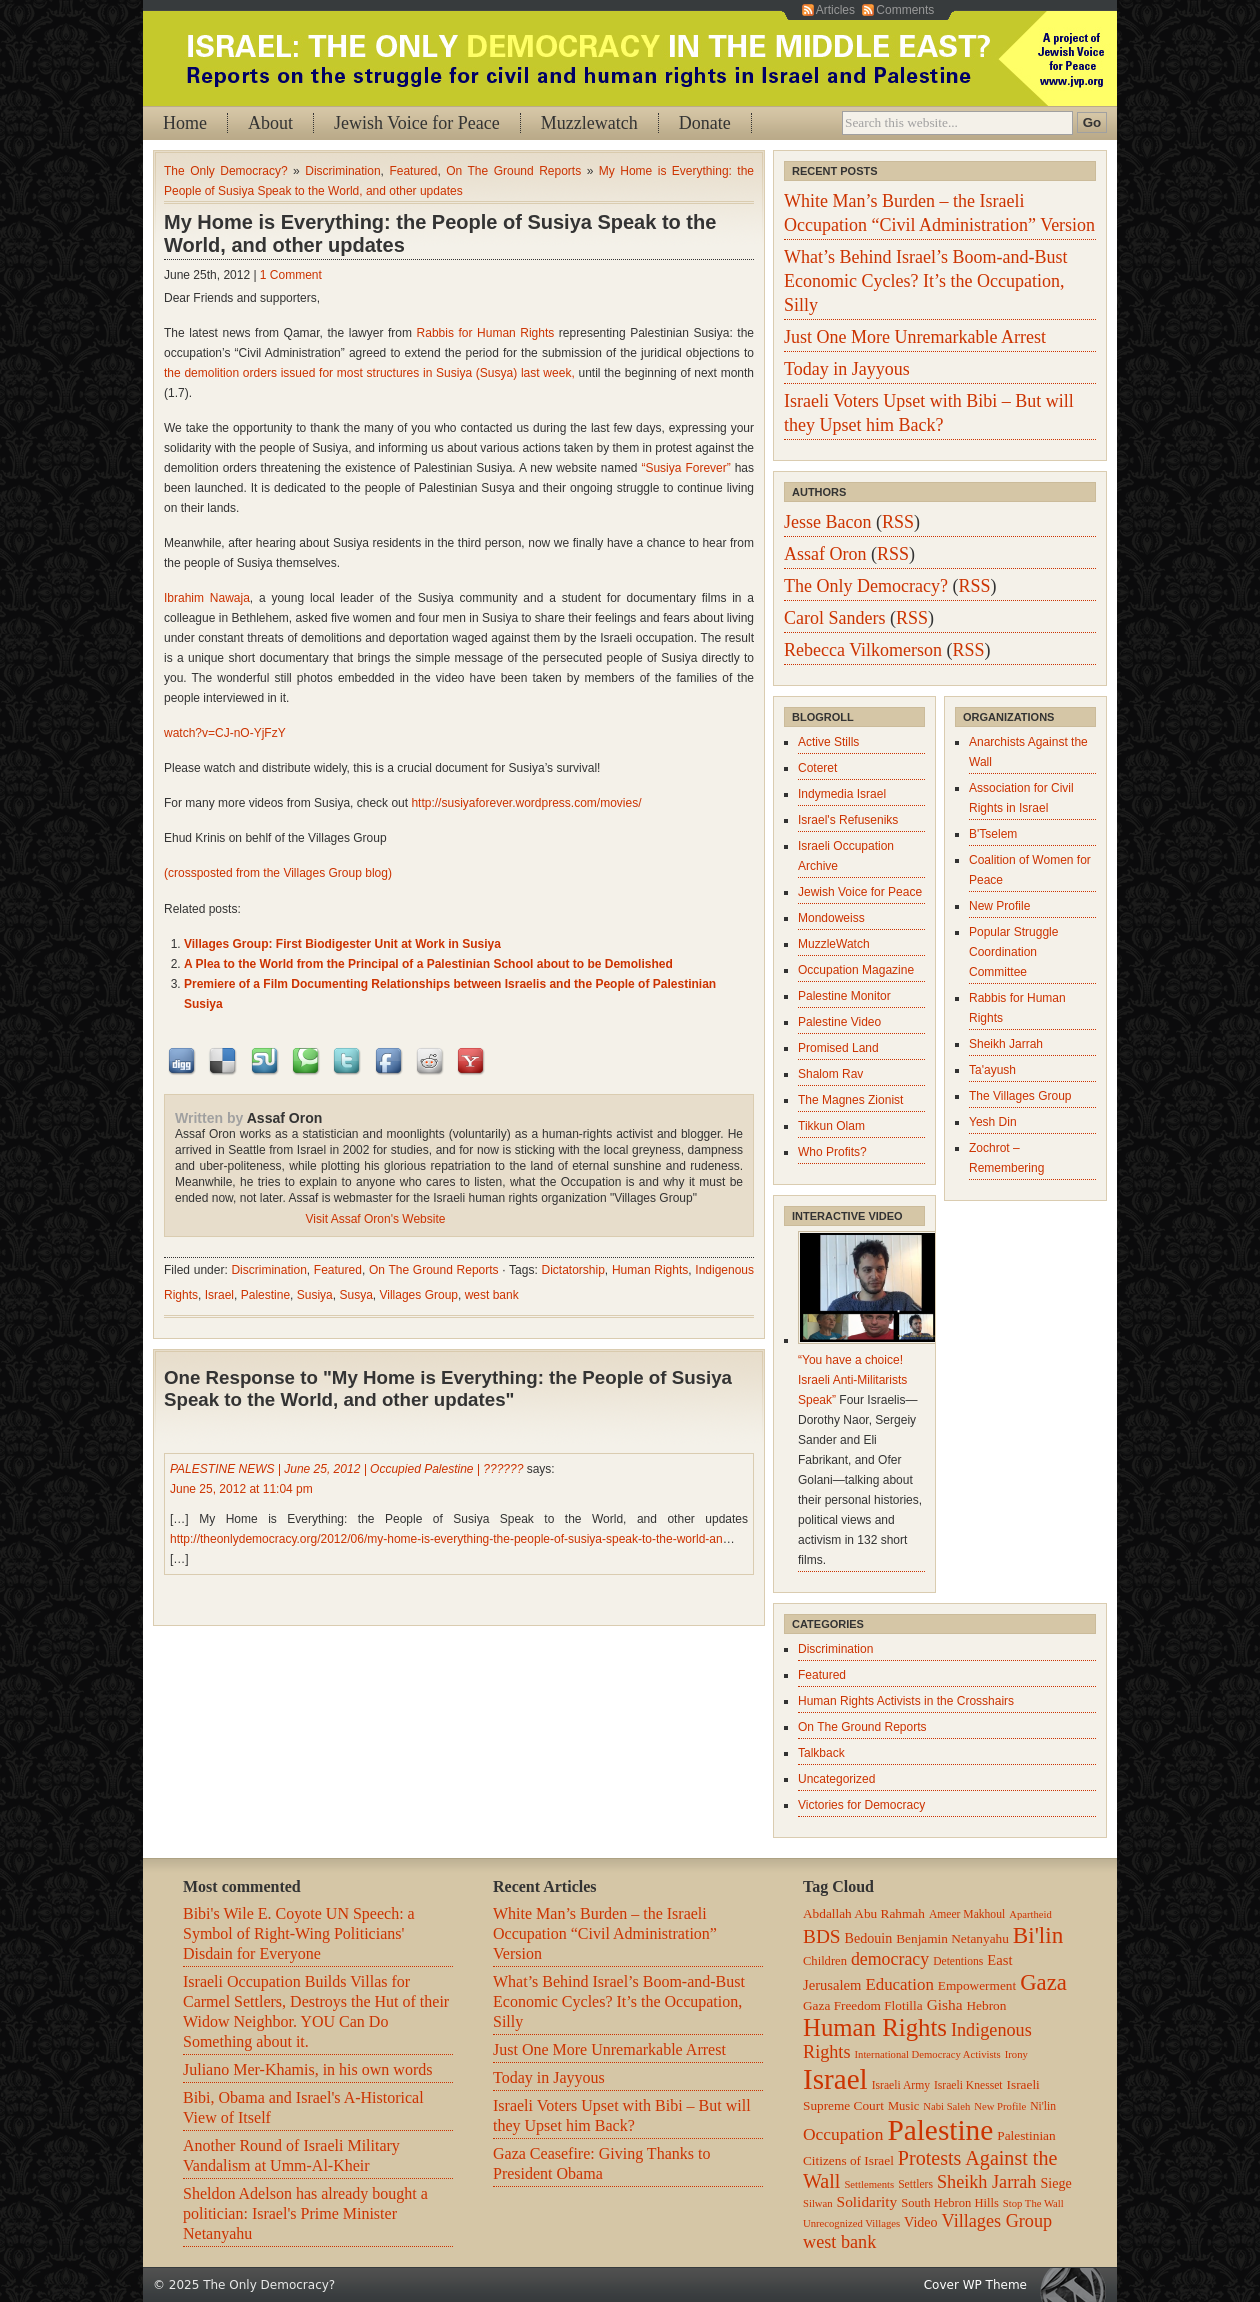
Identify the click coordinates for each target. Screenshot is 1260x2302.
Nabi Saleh (946, 2106)
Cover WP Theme (975, 2285)
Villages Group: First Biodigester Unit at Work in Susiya (342, 944)
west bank (492, 1295)
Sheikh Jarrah (1006, 1044)
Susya (355, 1295)
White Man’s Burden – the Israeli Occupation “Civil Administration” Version (605, 1933)
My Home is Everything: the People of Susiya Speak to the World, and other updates (440, 233)
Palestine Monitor (844, 996)
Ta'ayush (992, 1070)
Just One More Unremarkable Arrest (915, 337)
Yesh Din (993, 1122)
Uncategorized (836, 1779)
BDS (822, 1936)
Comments (905, 10)
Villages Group (418, 1295)
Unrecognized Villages (851, 2223)
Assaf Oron (285, 1118)
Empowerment (977, 1985)
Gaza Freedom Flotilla (863, 2005)
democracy (890, 1959)
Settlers (915, 2184)
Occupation (843, 2134)
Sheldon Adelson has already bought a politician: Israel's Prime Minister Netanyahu (305, 2213)
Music (903, 2106)
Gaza (1043, 1982)
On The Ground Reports (513, 171)
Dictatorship (572, 1270)
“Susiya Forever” (685, 468)
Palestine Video (839, 1022)
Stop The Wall (1033, 2203)
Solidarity (867, 2201)
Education (899, 1984)
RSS (898, 522)
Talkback (821, 1753)
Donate (705, 123)
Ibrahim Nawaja (207, 598)
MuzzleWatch (834, 944)
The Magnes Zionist (850, 1100)
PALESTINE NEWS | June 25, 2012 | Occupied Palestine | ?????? (346, 1469)
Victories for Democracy (861, 1805)
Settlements (869, 2184)
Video (920, 2222)
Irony (1016, 2054)
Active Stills (828, 742)
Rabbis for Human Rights (486, 333)
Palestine (265, 1295)
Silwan (818, 2203)
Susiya (315, 1295)
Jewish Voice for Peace (417, 123)
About (270, 123)
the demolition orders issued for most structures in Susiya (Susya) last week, (369, 373)
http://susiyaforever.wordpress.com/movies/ (526, 803)
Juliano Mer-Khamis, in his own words (307, 2069)
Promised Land (838, 1048)
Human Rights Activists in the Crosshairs (906, 1701)
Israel (219, 1295)
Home (185, 123)
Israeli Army (901, 2085)
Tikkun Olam (831, 1126)
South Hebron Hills (950, 2203)
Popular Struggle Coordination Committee (1013, 952)
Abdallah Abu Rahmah (864, 1913)
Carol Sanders (834, 618)
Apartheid (1030, 1914)
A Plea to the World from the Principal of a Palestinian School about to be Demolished (428, 964)
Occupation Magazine (856, 970)
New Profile (999, 906)
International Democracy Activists (928, 2054)
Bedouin (869, 1938)
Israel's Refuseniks (848, 820)
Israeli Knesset (968, 2085)
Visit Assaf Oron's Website (376, 1219)
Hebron (987, 2005)
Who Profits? (832, 1152)
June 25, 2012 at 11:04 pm (241, 1489)
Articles (835, 10)
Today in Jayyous (847, 369)
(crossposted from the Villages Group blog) (278, 873)
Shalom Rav (830, 1074)
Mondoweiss (831, 918)
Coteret (817, 768)
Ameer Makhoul (967, 1914)
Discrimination (342, 171)
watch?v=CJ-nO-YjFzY (225, 733)
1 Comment (291, 275)
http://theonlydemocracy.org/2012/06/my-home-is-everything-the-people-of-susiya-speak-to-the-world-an (446, 1539)
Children (825, 1961)
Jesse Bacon (827, 522)
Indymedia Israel (842, 794)
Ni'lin (1043, 2106)
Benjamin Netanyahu (952, 1938)
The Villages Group (1020, 1096)
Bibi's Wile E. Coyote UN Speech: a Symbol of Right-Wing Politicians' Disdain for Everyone (299, 1933)
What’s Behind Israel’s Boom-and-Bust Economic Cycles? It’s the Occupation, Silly (925, 281)
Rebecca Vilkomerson (863, 650)
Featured (413, 171)
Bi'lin (1038, 1935)
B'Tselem (993, 834)
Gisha (945, 2004)
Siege (1055, 2183)
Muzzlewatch (589, 123)
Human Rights (650, 1270)
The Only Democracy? (226, 171)
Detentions (958, 1961)
